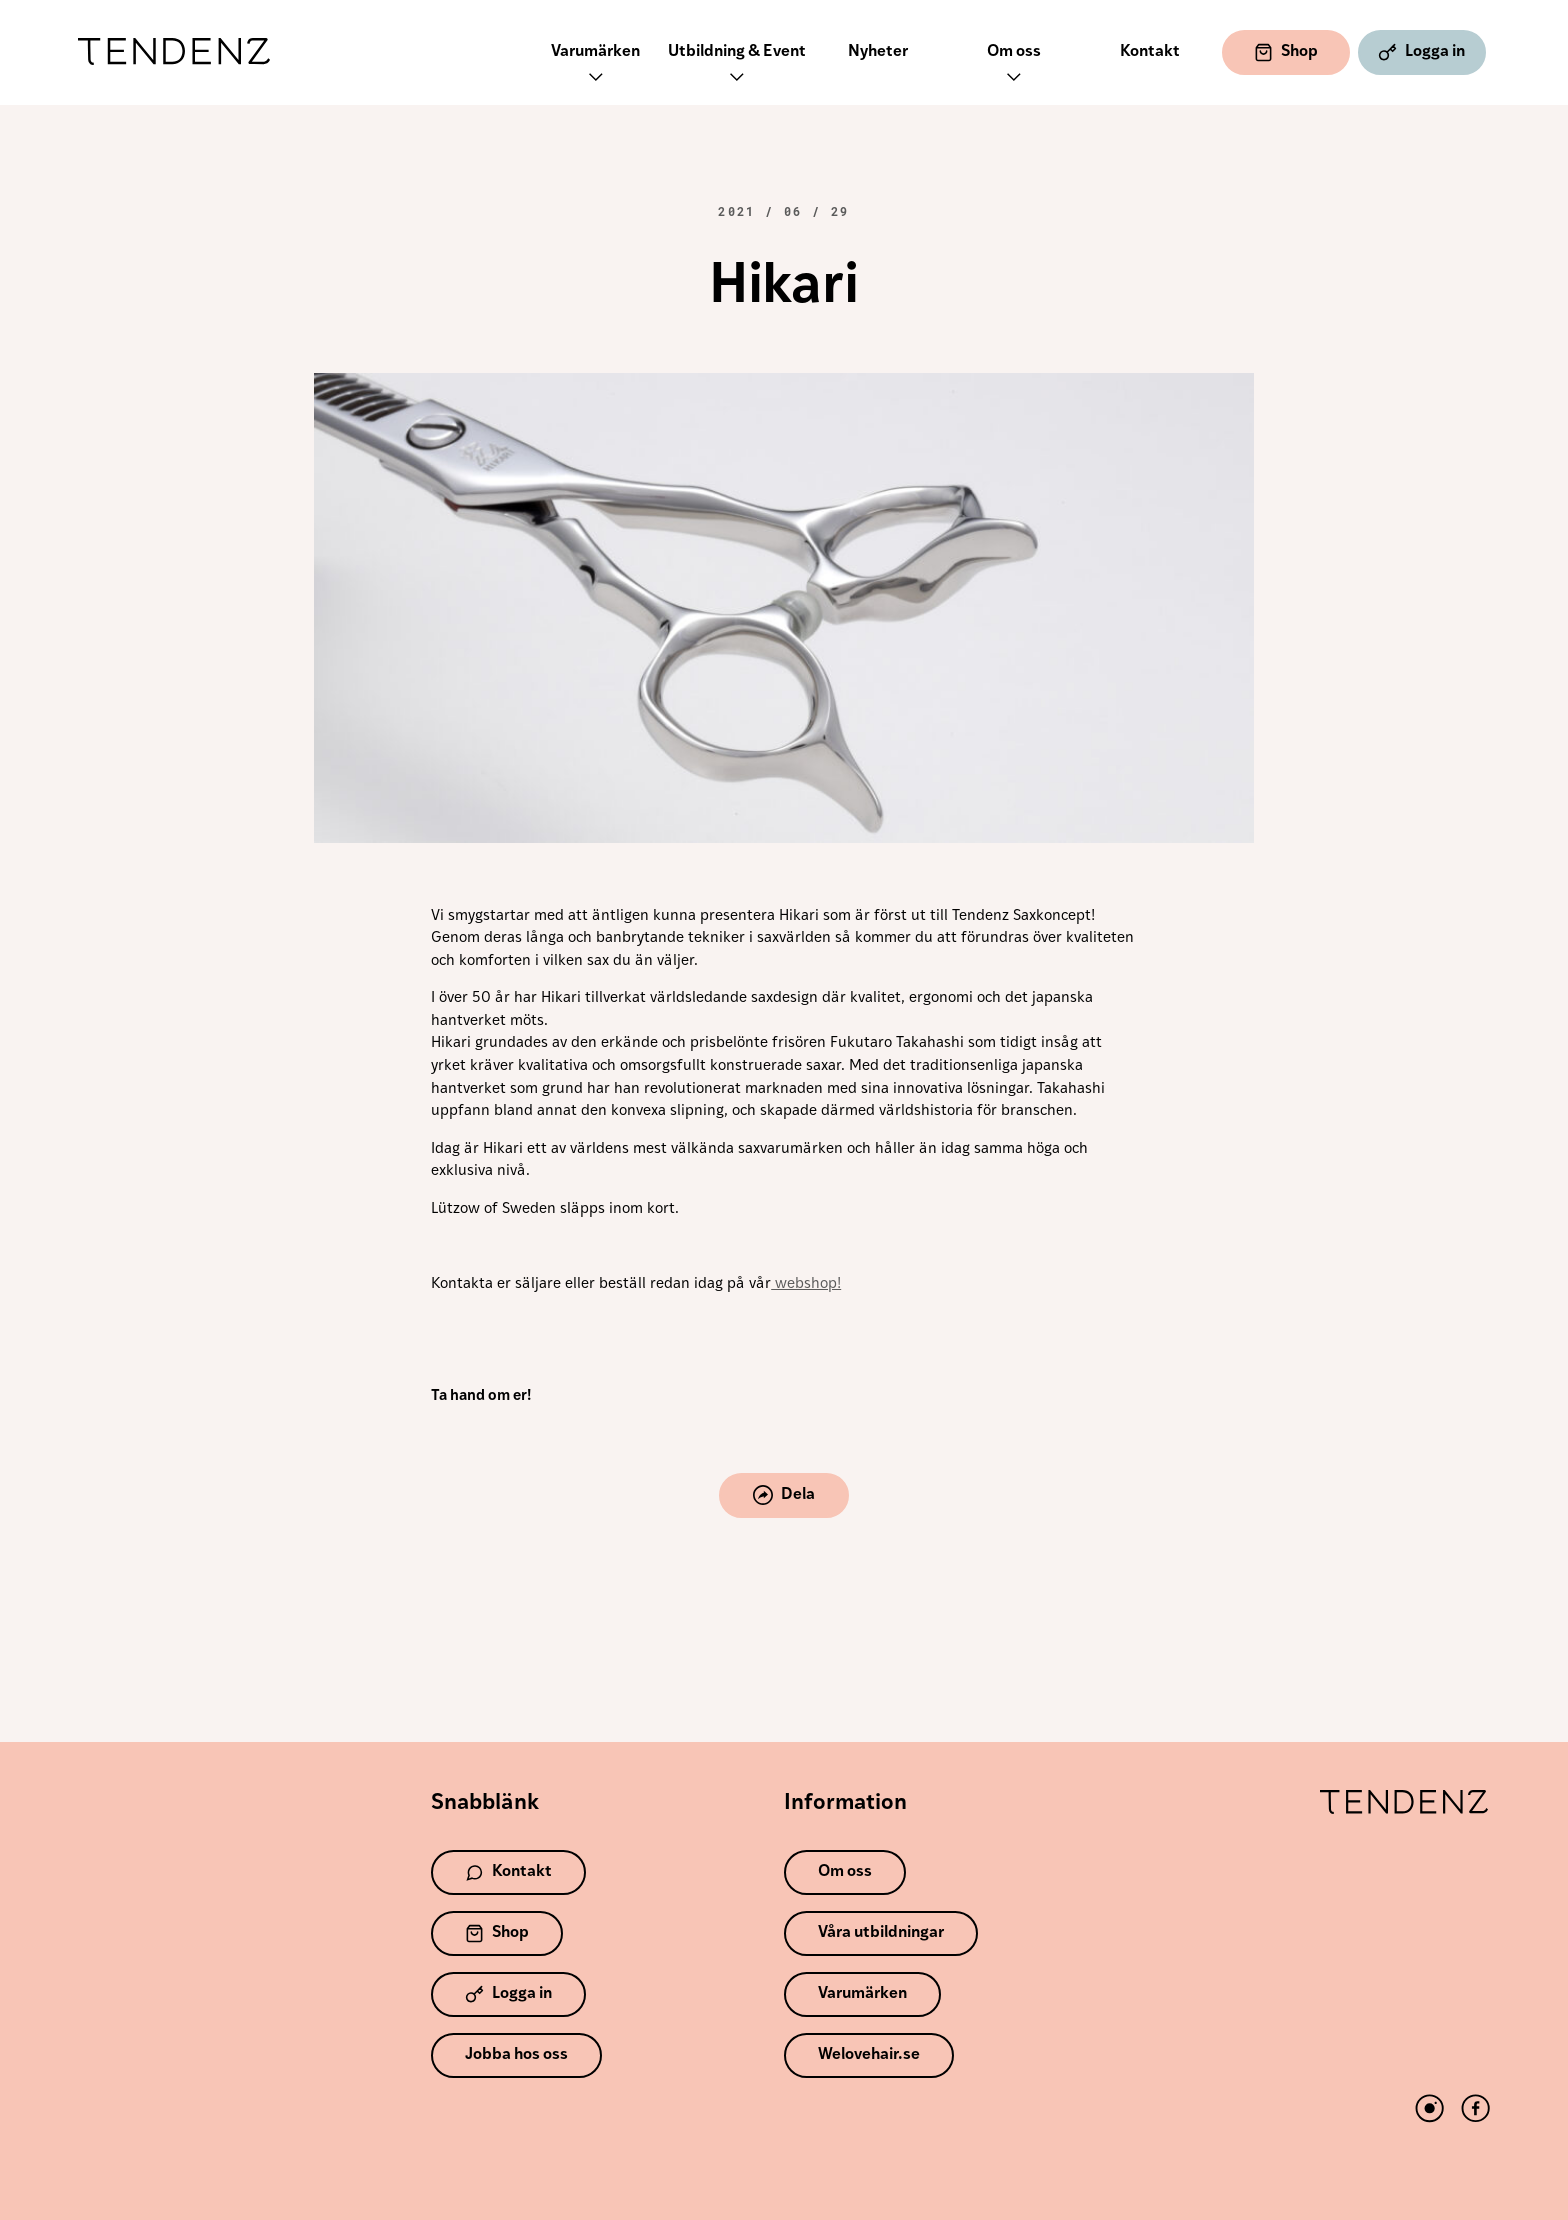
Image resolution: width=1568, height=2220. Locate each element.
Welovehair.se (869, 2055)
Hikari (784, 288)
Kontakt (1150, 52)
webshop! (806, 1284)
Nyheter (878, 52)
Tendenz (174, 52)
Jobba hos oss (516, 2055)
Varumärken (595, 66)
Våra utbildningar (881, 1933)
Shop (1286, 52)
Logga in (1421, 52)
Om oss (1014, 66)
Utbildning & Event (737, 66)
